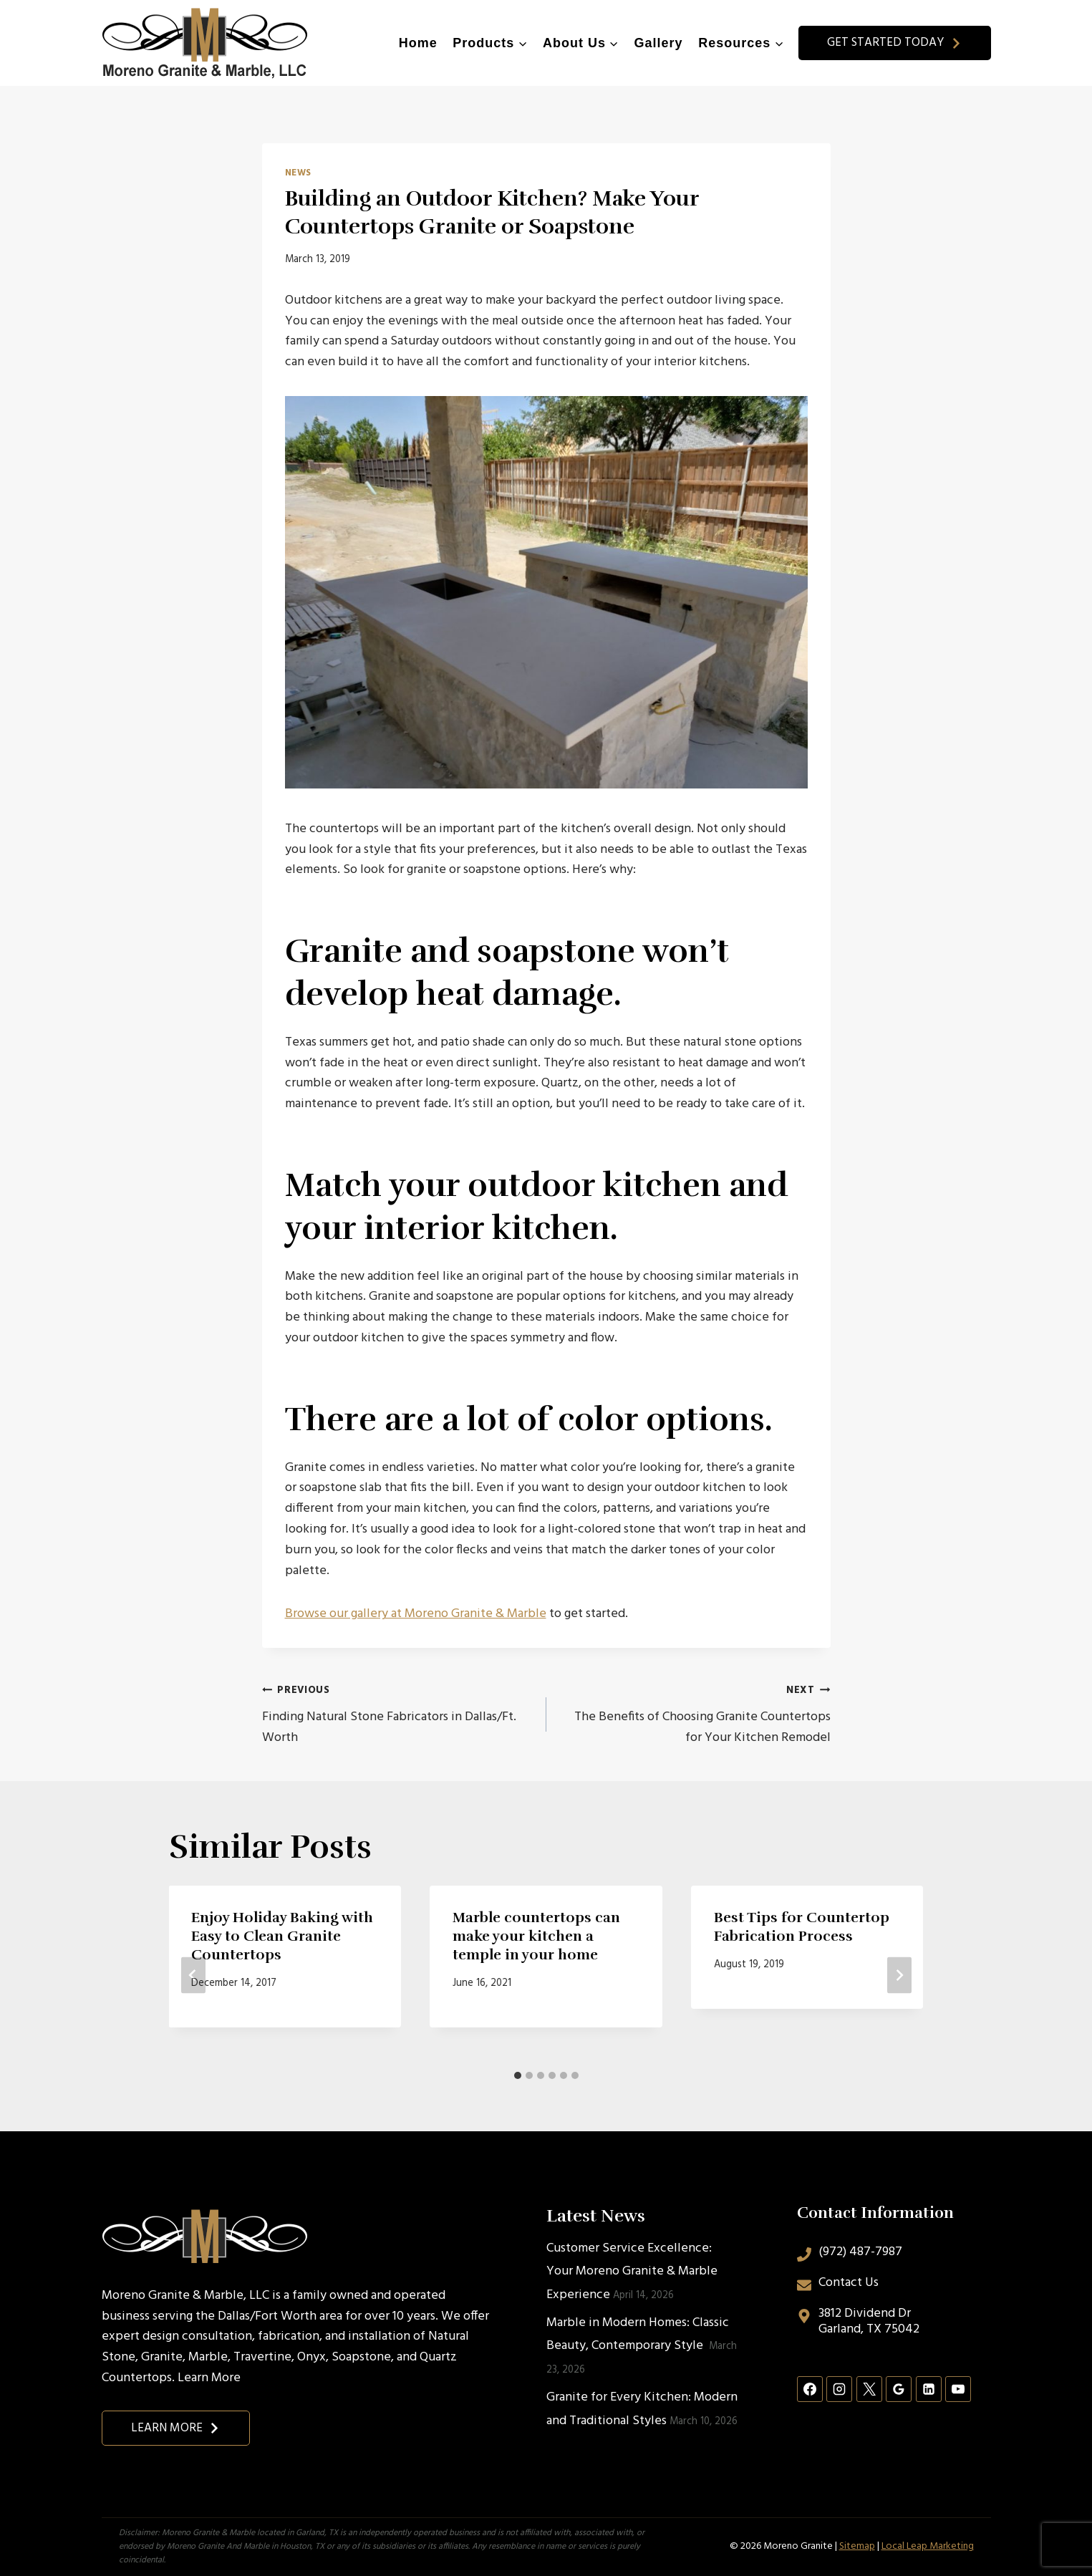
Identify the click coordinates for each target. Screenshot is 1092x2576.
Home (418, 43)
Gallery (658, 43)
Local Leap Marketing (927, 2546)
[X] (869, 2389)
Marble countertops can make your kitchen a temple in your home (536, 1936)
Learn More (209, 2378)
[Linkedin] (929, 2389)
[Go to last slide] (193, 1975)
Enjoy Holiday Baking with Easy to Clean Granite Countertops (283, 1936)
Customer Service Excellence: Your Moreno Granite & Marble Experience (631, 2271)
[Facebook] (810, 2389)
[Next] (899, 1975)
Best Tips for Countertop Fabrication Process (801, 1927)
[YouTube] (958, 2389)
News (298, 173)
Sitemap (857, 2546)
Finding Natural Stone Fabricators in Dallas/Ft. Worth (397, 1714)
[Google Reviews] (899, 2389)
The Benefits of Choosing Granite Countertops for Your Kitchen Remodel (695, 1714)
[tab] (517, 2075)
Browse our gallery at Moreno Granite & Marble (415, 1613)
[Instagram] (839, 2389)
